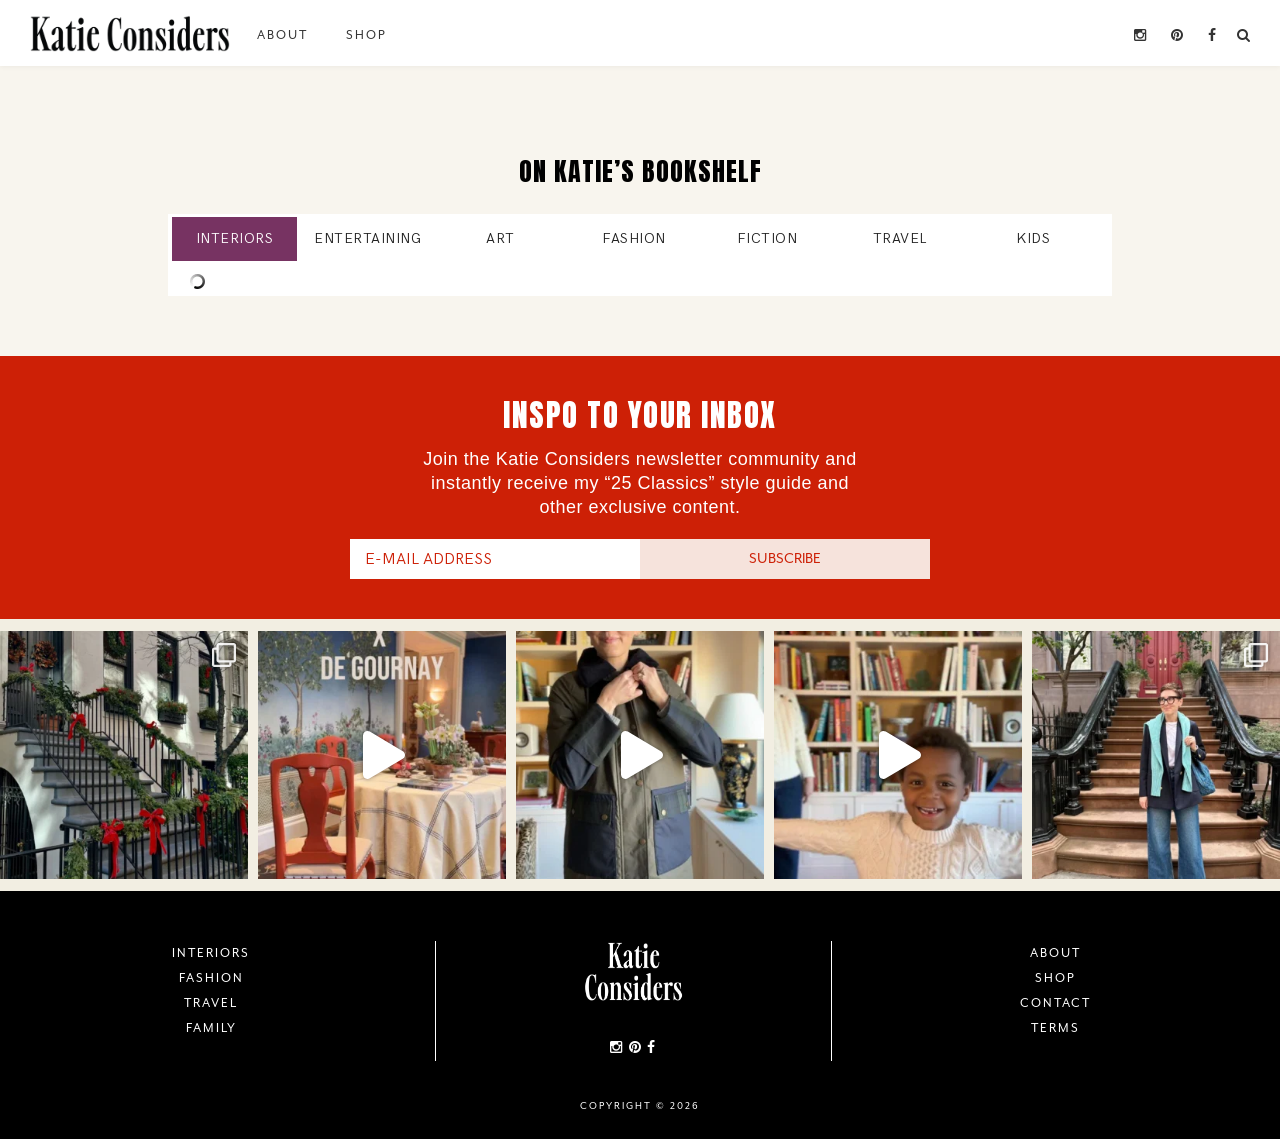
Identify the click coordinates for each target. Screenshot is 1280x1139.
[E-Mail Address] (495, 559)
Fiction (767, 238)
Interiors (235, 238)
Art (500, 238)
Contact (1055, 1003)
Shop (366, 35)
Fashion (634, 238)
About (282, 35)
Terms (1055, 1028)
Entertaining (367, 238)
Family (211, 1028)
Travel (900, 238)
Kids (1033, 238)
